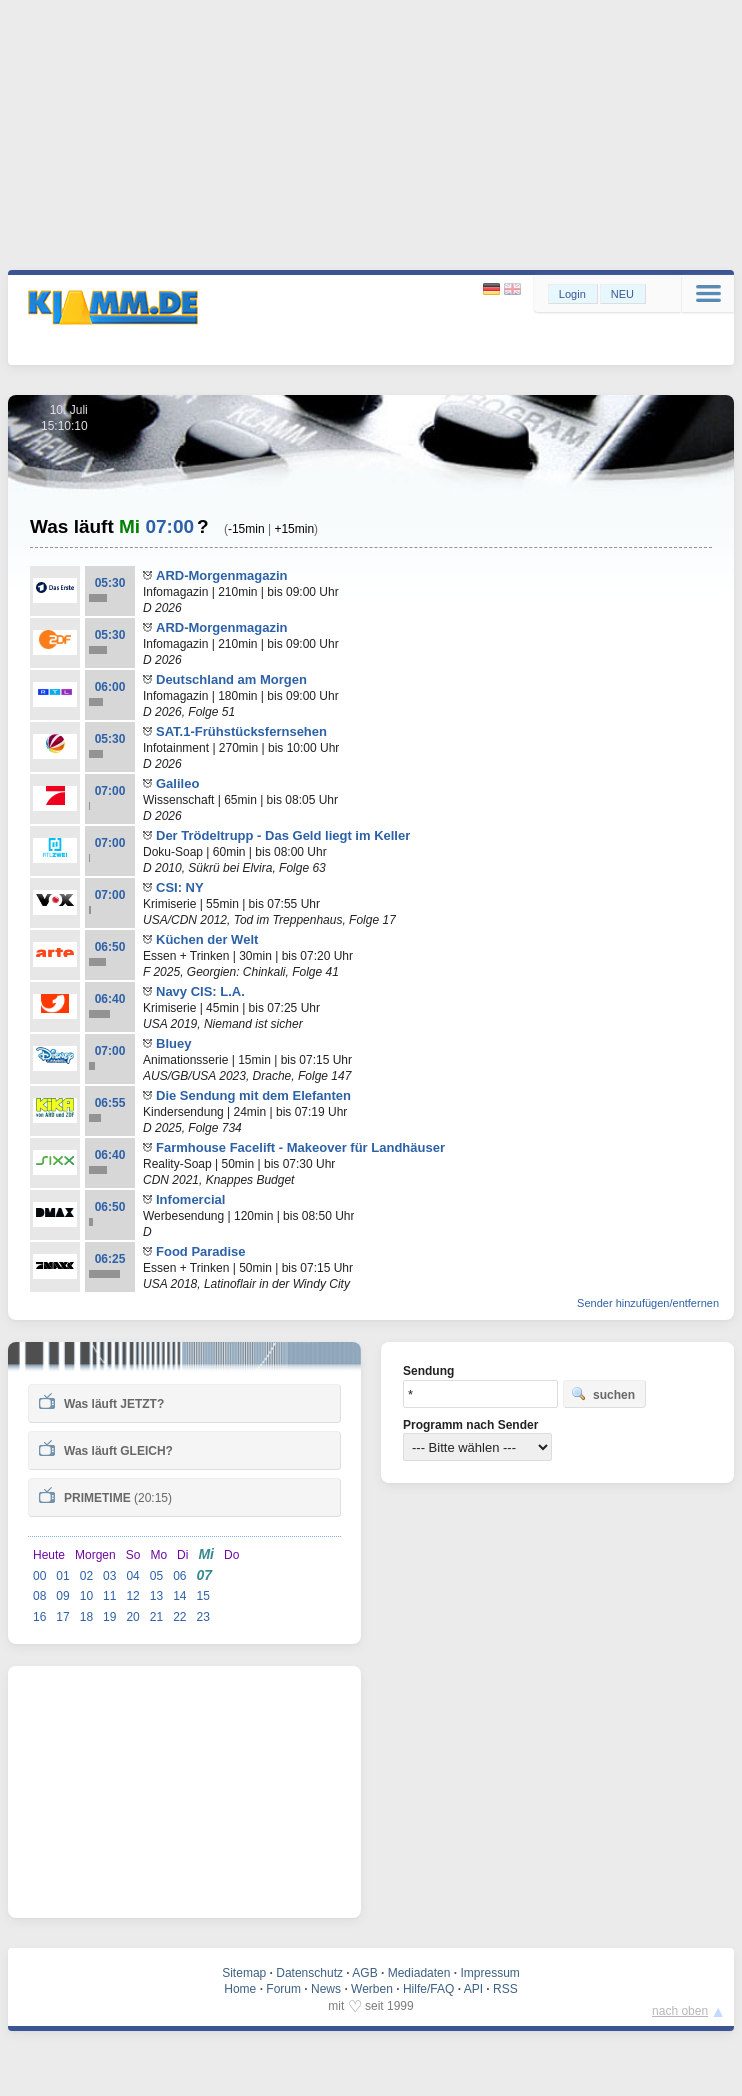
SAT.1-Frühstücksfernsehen (241, 731)
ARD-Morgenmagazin (221, 575)
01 (62, 1576)
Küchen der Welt (207, 939)
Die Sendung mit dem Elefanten (253, 1095)
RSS (505, 1989)
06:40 (110, 999)
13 (156, 1596)
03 (109, 1576)
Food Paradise (201, 1251)
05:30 (110, 583)
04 (132, 1576)
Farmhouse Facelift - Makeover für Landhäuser (300, 1147)
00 (39, 1576)
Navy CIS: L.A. (200, 991)
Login (572, 294)
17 (62, 1617)
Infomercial (190, 1199)
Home (240, 1989)
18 (86, 1617)
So (133, 1555)
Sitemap (244, 1973)
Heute (49, 1555)
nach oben (680, 2011)
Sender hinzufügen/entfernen (648, 1303)
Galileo (177, 783)
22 (179, 1617)
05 (156, 1576)
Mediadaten (419, 1973)
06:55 (110, 1103)
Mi (206, 1554)
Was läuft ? (101, 1402)
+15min (294, 529)
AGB (364, 1973)
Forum (283, 1989)
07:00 (110, 791)
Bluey (173, 1043)
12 (132, 1596)
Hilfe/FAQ (428, 1989)
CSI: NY (180, 887)
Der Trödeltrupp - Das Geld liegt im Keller (283, 835)
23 (203, 1617)
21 (156, 1617)
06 (179, 1576)
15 (203, 1596)
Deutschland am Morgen (231, 679)
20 (132, 1617)
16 (39, 1617)
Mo (158, 1555)
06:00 (110, 687)
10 (86, 1596)
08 (39, 1596)
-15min (246, 529)
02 (86, 1576)
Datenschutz (309, 1973)
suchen (603, 1394)
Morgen (95, 1555)
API (473, 1989)
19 (109, 1617)
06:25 (110, 1259)
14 (179, 1596)
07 (205, 1575)
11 (109, 1596)
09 (62, 1596)
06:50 (110, 947)
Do (231, 1555)
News (326, 1989)
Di (182, 1555)
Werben (372, 1989)
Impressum (489, 1973)
